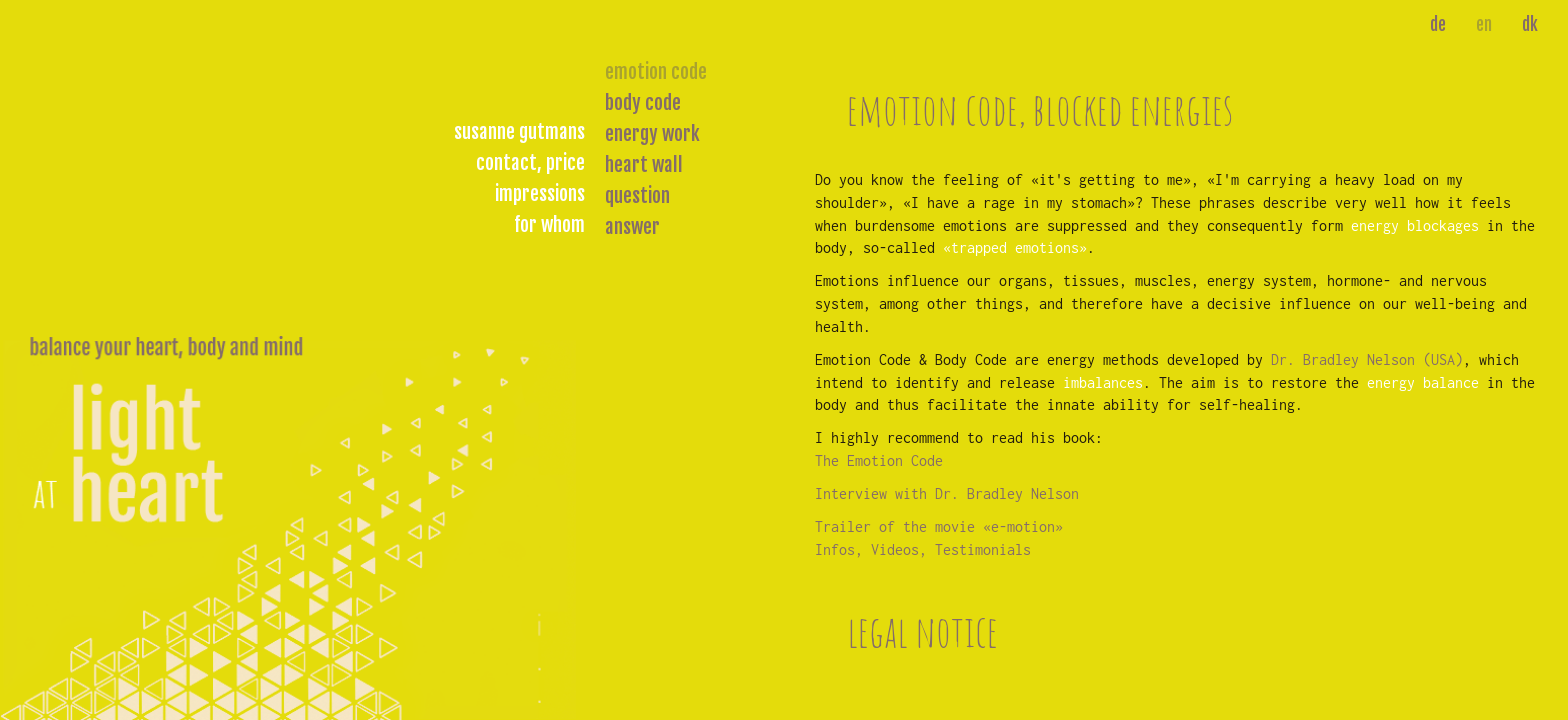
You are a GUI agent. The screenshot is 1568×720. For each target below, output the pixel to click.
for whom (549, 225)
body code (643, 103)
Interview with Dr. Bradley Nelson (947, 493)
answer (632, 227)
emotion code (656, 72)
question (637, 196)
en (1484, 24)
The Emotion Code (879, 460)
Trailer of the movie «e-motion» (939, 526)
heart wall (644, 165)
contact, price (530, 163)
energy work (652, 134)
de (1438, 24)
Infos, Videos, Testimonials (923, 549)
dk (1530, 24)
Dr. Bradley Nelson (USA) (1367, 359)
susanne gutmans (519, 132)
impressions (540, 194)
